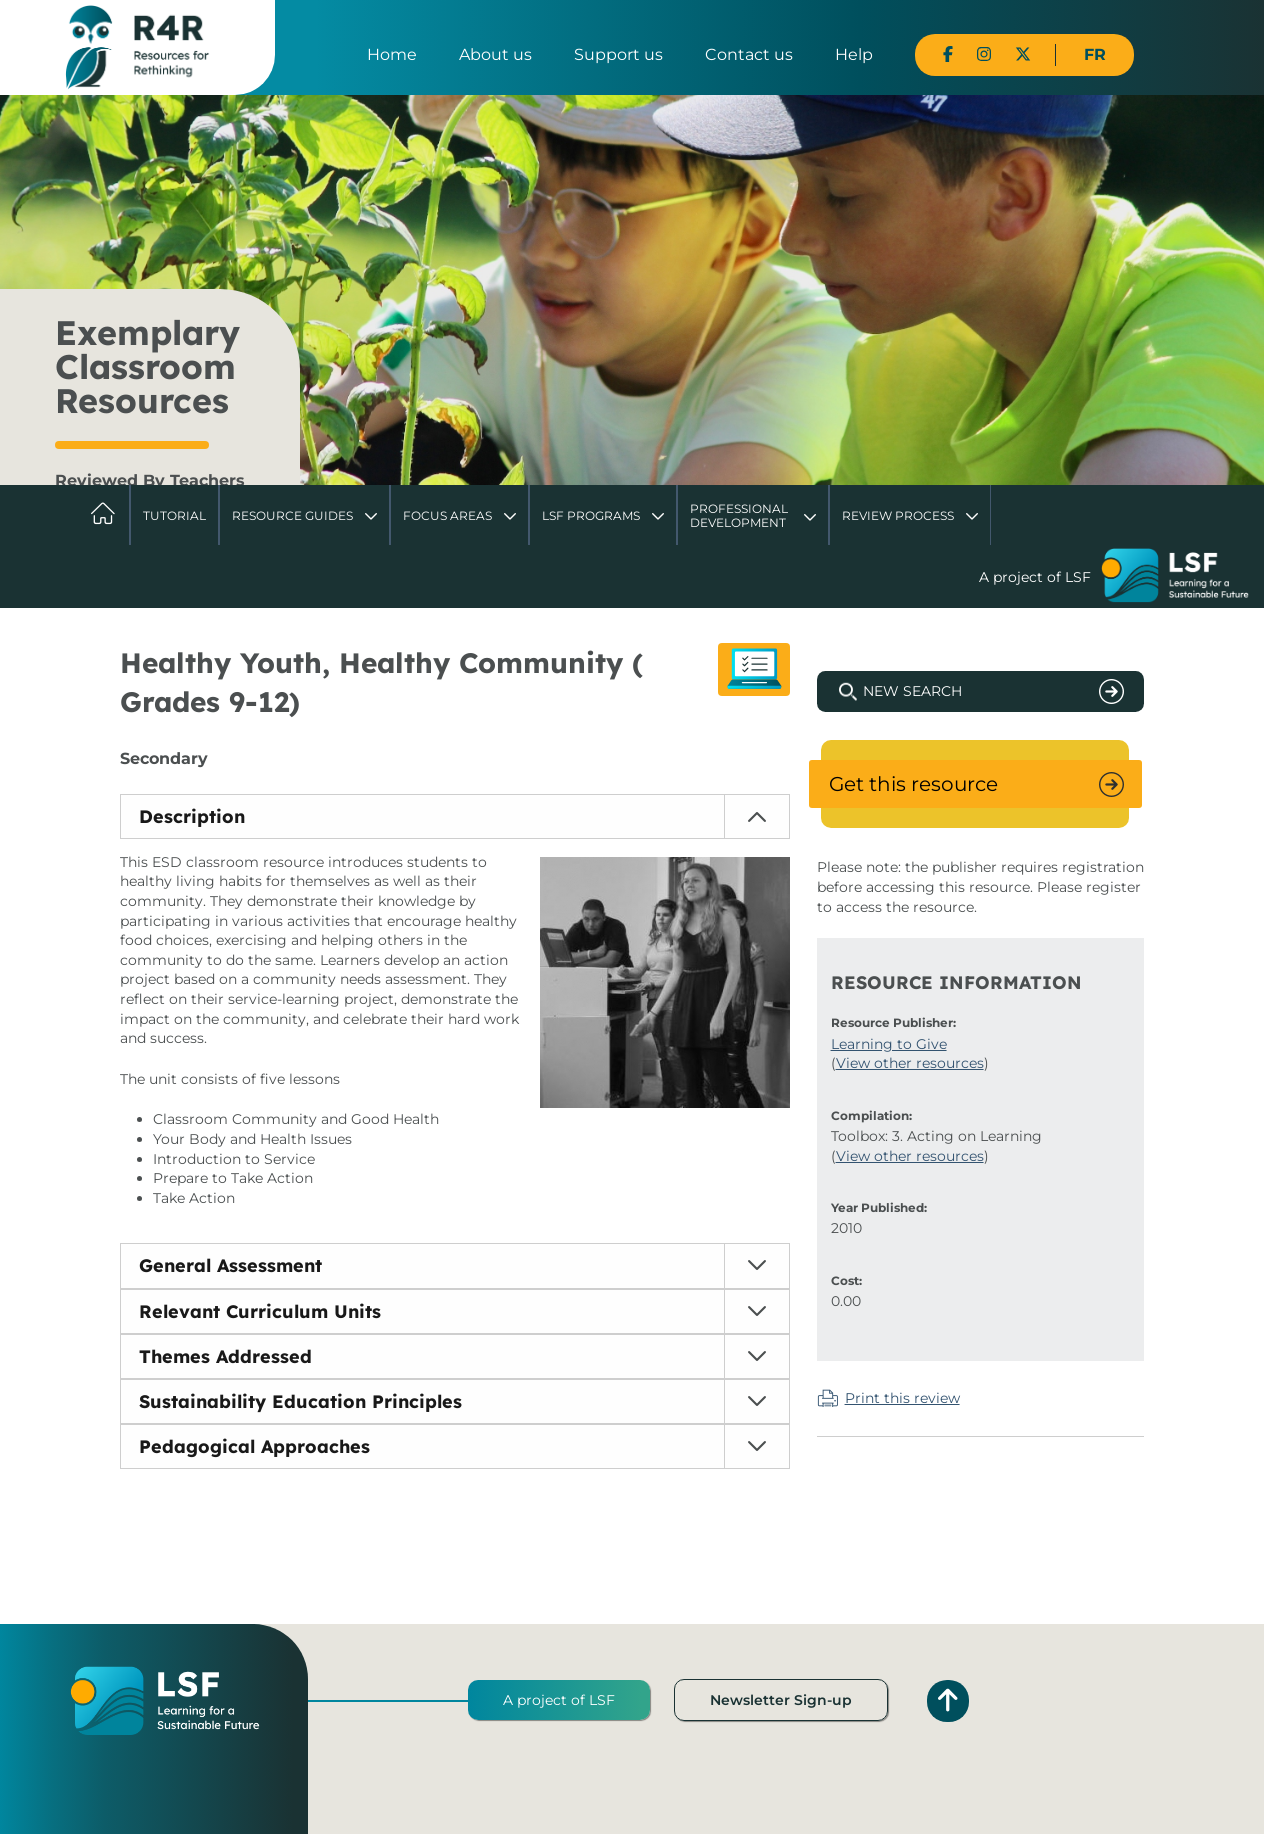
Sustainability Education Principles (300, 1401)
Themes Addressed (225, 1356)
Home (392, 54)
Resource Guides (292, 515)
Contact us (749, 54)
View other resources (910, 1063)
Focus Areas (447, 515)
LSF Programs (591, 515)
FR (1095, 54)
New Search (912, 691)
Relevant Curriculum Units (260, 1311)
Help (854, 54)
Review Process (898, 515)
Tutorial (174, 515)
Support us (618, 54)
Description (192, 816)
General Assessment (230, 1265)
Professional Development (739, 515)
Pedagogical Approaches (254, 1446)
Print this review (902, 1398)
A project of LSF (559, 1700)
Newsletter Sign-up (781, 1700)
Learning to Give (889, 1044)
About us (495, 54)
